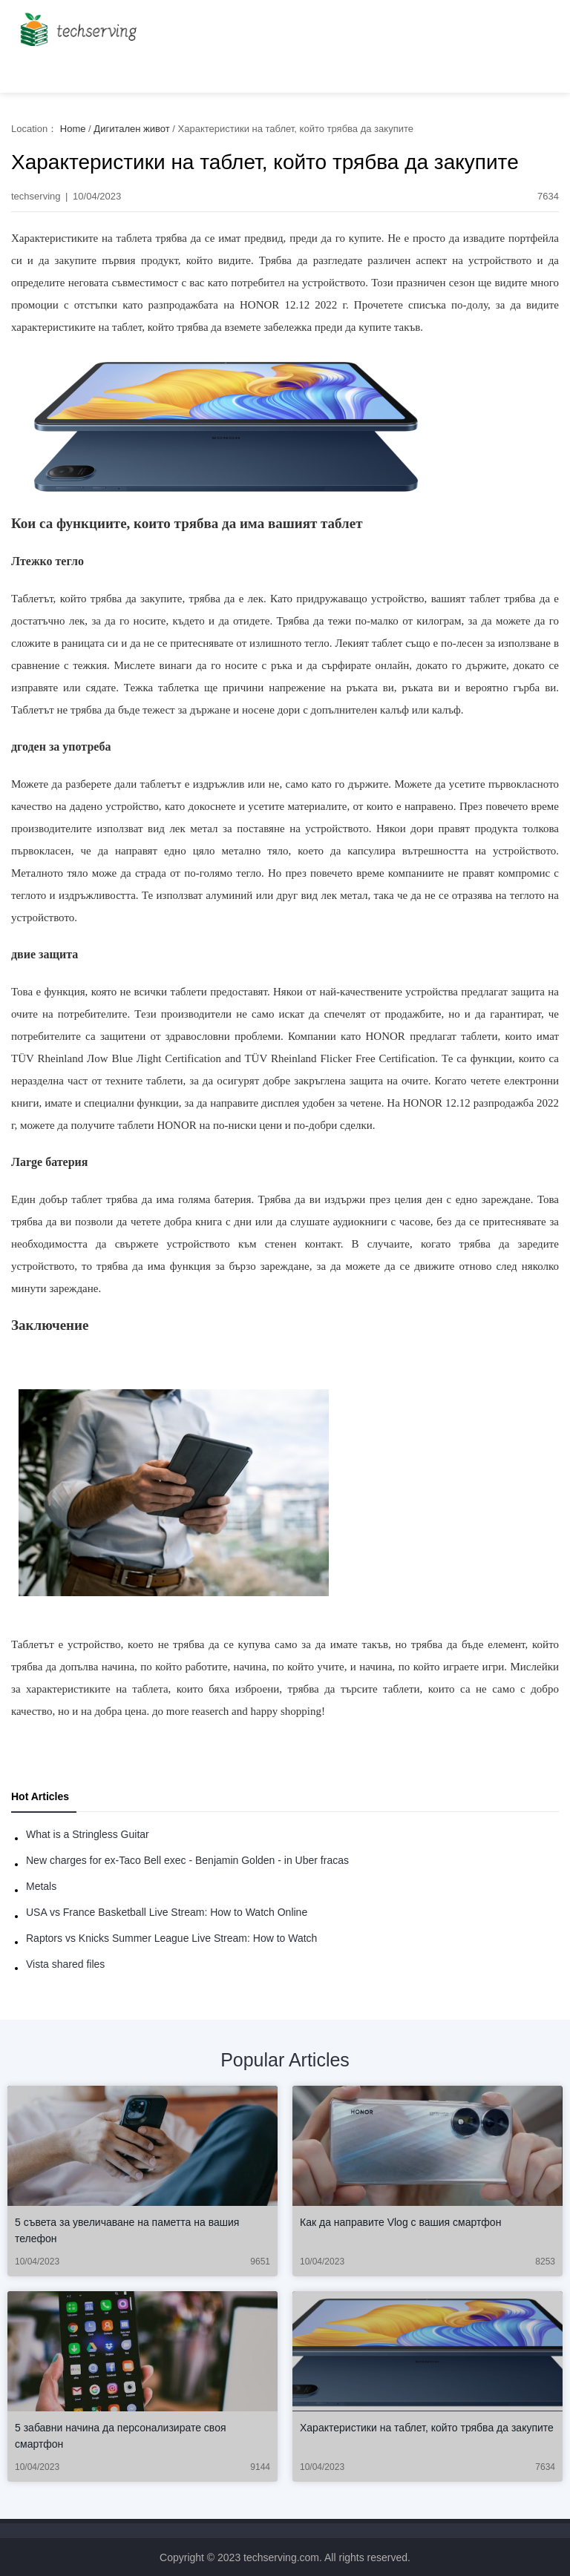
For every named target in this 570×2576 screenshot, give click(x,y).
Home (73, 128)
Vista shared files (65, 1964)
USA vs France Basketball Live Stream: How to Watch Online (166, 1912)
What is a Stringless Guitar (87, 1834)
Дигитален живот (131, 128)
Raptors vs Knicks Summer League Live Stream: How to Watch (171, 1938)
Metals (41, 1886)
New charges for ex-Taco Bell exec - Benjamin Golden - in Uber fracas (187, 1860)
